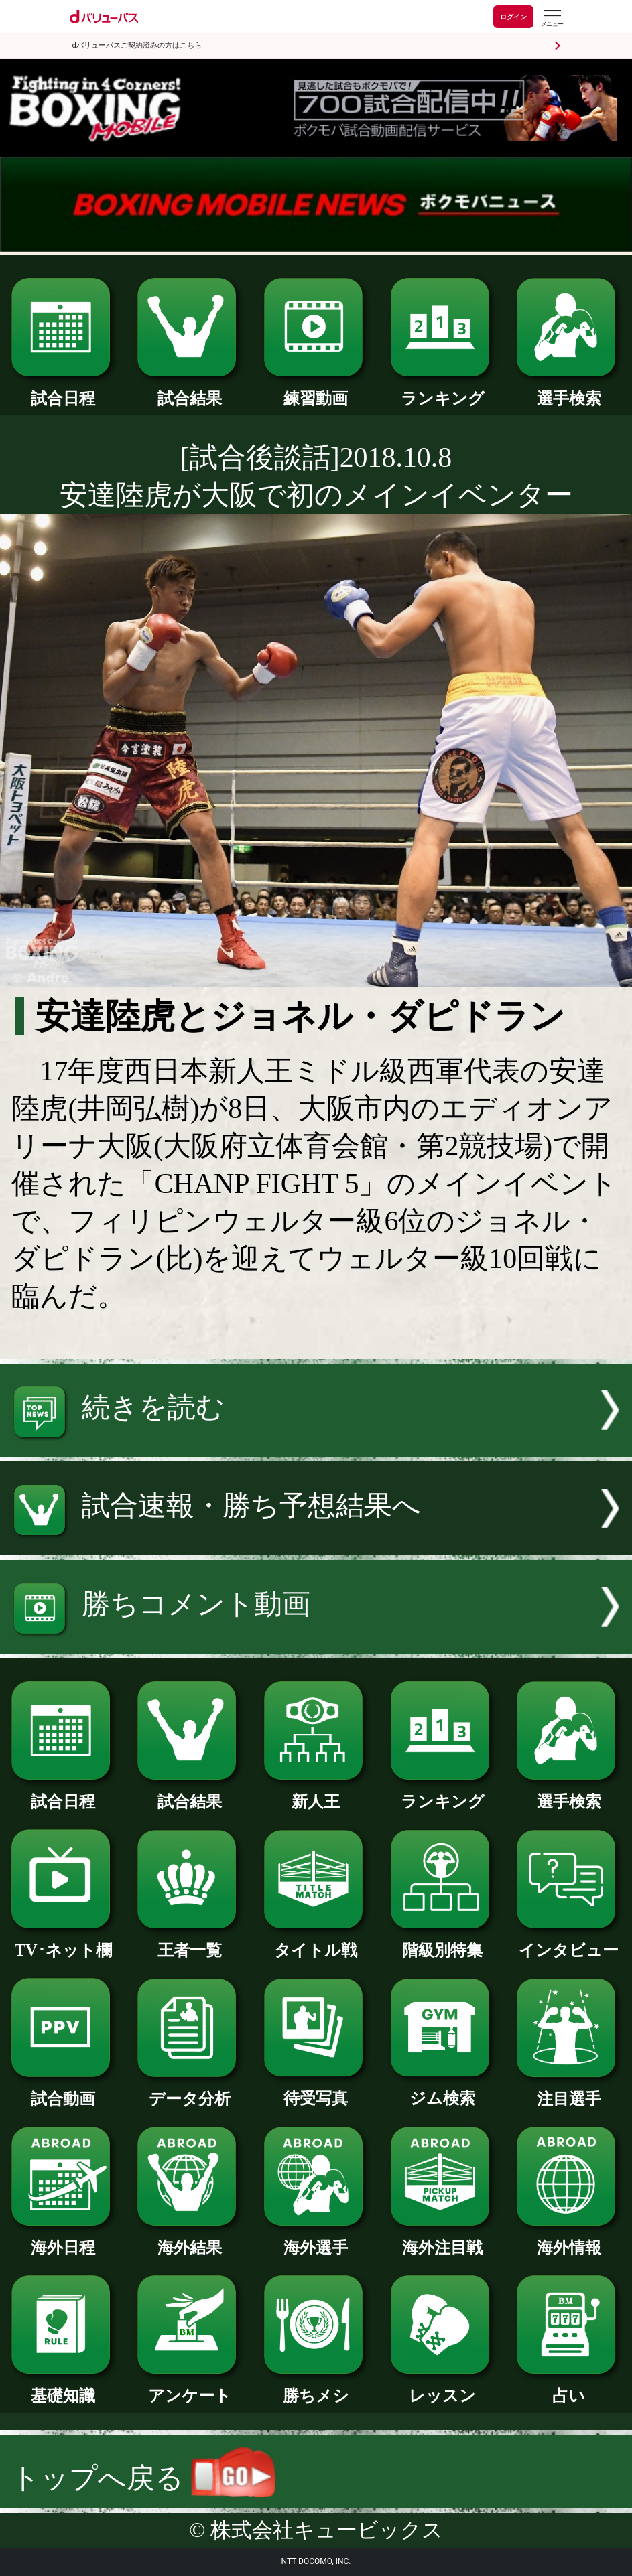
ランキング (442, 389)
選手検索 (568, 389)
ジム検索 (442, 2089)
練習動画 (316, 389)
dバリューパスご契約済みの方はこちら (137, 45)
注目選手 (568, 2090)
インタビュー (568, 1941)
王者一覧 (189, 1941)
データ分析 (189, 2090)
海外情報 (568, 2239)
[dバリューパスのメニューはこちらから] (551, 18)
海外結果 (189, 2239)
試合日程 (63, 389)
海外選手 (316, 2239)
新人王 (316, 1793)
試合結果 (189, 389)
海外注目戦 (442, 2239)
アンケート (189, 2387)
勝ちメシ (316, 2387)
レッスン (442, 2387)
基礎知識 (63, 2387)
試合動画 (63, 2090)
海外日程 (63, 2239)
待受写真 (316, 2089)
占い (568, 2387)
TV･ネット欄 (63, 1941)
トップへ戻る (143, 2478)
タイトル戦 (316, 1941)
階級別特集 (442, 1941)
